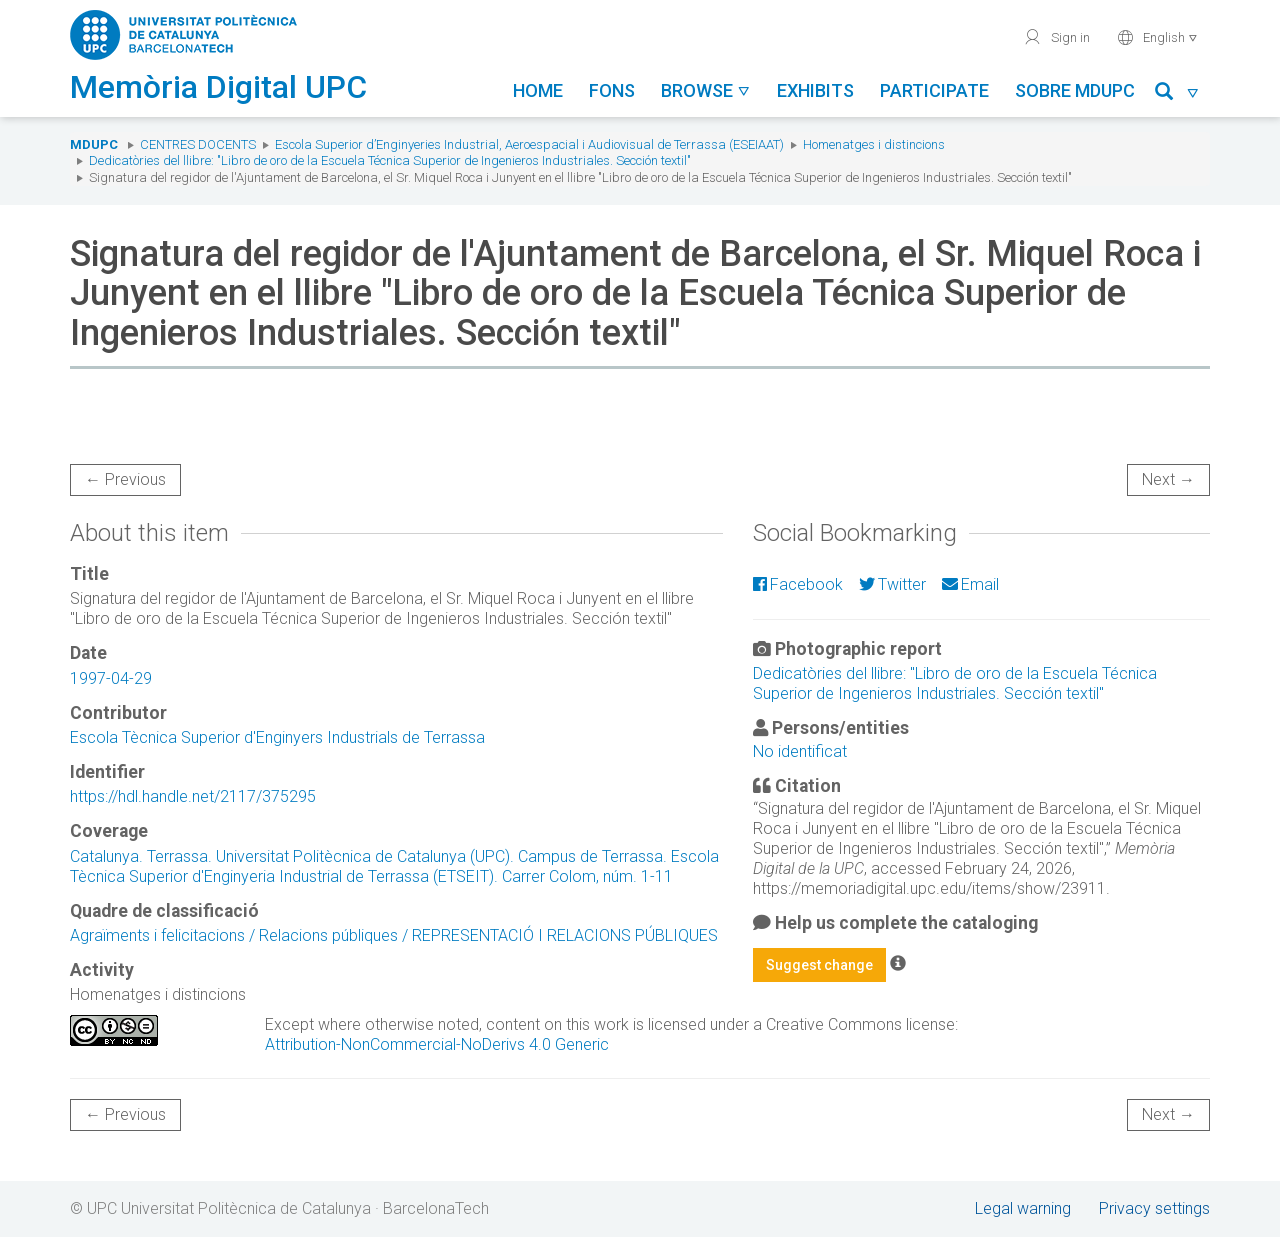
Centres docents (198, 144)
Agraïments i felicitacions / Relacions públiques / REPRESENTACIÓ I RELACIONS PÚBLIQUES (394, 935)
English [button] (1157, 37)
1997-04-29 (111, 678)
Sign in (1056, 37)
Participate (934, 90)
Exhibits (815, 90)
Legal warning (1023, 1208)
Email (970, 584)
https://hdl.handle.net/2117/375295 (193, 796)
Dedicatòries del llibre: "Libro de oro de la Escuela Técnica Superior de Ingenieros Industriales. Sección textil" (390, 160)
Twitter (892, 584)
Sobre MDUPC (1075, 90)
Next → (1168, 479)
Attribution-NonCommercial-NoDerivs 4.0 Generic (437, 1044)
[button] (1177, 94)
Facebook (798, 584)
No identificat (800, 751)
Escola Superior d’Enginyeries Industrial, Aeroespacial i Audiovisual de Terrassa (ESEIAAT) (529, 144)
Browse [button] (706, 90)
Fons (612, 90)
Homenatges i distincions (874, 144)
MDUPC (94, 144)
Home (538, 90)
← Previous (125, 479)
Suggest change (819, 965)
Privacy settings (1154, 1208)
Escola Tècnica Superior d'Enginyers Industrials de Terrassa (277, 737)
